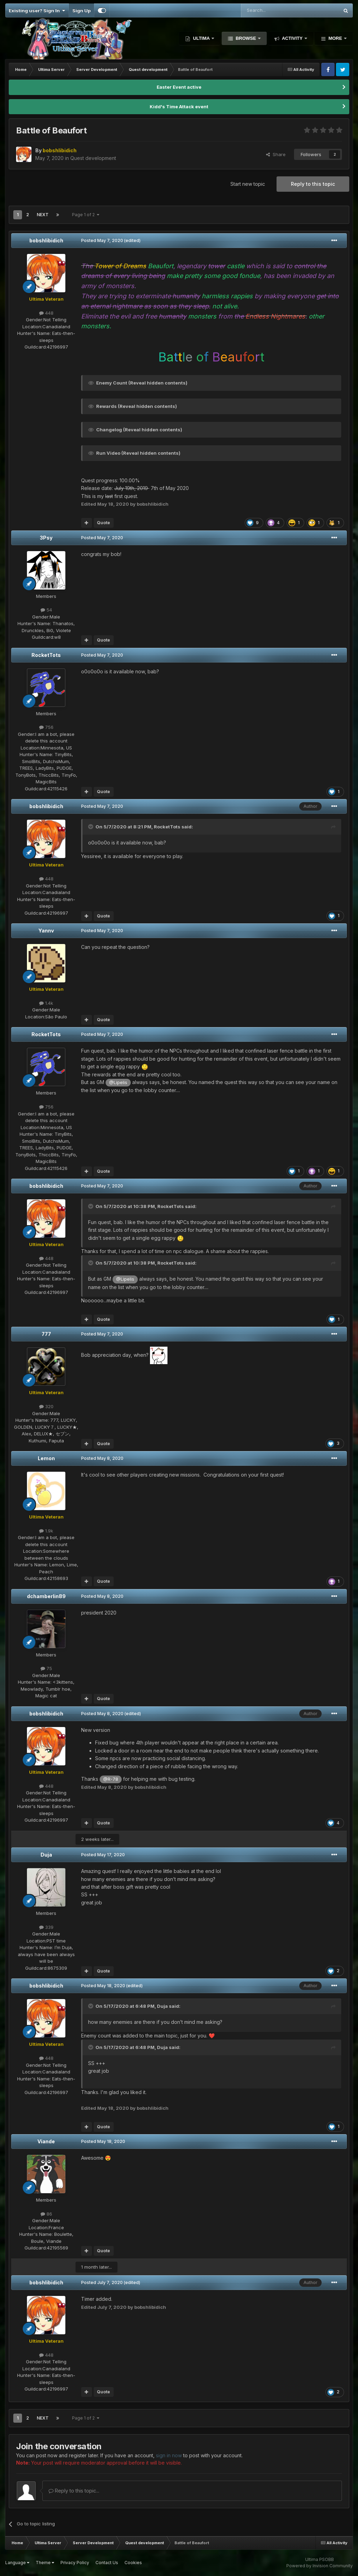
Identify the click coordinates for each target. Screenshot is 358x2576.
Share (276, 154)
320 (46, 1406)
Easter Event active (179, 87)
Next (43, 214)
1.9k (46, 1531)
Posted (102, 240)
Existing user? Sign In (37, 10)
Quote (103, 522)
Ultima (201, 38)
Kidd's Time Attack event (179, 106)
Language (17, 2562)
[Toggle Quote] (91, 826)
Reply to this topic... (74, 2491)
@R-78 (110, 1779)
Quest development (93, 158)
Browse (245, 38)
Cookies (133, 2562)
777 (46, 1334)
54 (46, 610)
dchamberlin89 (46, 1596)
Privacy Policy (74, 2562)
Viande (46, 2141)
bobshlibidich (46, 240)
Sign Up (81, 10)
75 (46, 1668)
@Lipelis (118, 1082)
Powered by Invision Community (319, 2565)
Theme (45, 2562)
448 (46, 313)
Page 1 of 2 (85, 214)
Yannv (46, 931)
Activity (292, 38)
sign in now (169, 2455)
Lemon (46, 1458)
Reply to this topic (313, 184)
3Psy (46, 538)
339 (46, 1927)
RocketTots (46, 655)
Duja (46, 1855)
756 (46, 727)
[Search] (272, 10)
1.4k (46, 1003)
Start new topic (247, 184)
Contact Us (106, 2562)
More (335, 38)
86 (46, 2214)
